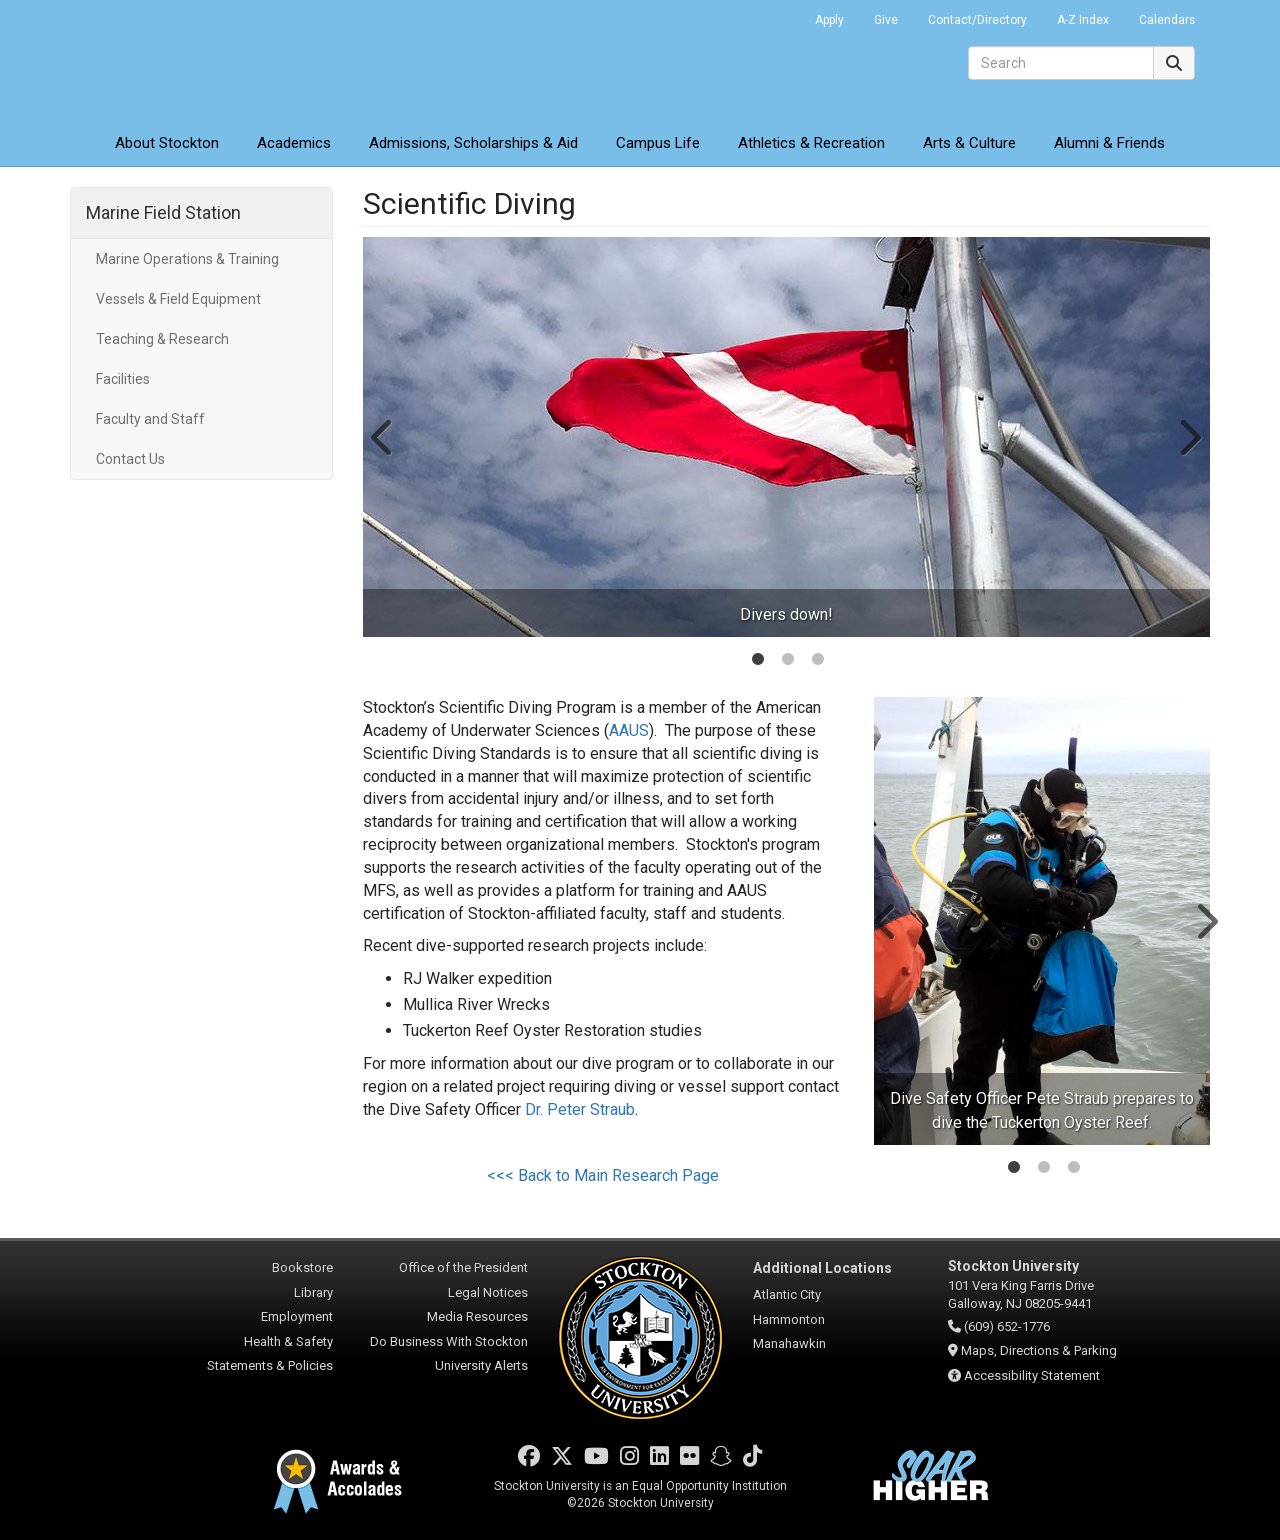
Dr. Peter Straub (580, 1109)
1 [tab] (758, 661)
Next (1189, 437)
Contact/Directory (977, 20)
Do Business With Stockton (449, 1341)
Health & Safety (288, 1341)
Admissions (473, 143)
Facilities (123, 379)
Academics (294, 143)
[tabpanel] (787, 437)
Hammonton (789, 1319)
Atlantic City (787, 1294)
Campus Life (658, 143)
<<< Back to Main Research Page (603, 1175)
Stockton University (215, 60)
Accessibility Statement (1032, 1375)
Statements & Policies (270, 1365)
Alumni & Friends (1109, 143)
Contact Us (130, 459)
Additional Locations (822, 1268)
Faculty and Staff (150, 419)
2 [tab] (788, 661)
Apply (829, 20)
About (167, 143)
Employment (297, 1316)
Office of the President (463, 1267)
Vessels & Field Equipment (178, 299)
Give (886, 20)
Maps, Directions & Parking (1039, 1350)
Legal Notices (488, 1292)
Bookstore (302, 1267)
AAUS (629, 730)
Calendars (1167, 20)
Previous (384, 437)
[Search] (1061, 63)
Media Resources (477, 1316)
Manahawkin (789, 1343)
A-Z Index (1083, 20)
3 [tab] (818, 661)
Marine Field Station (163, 212)
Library (313, 1292)
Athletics (811, 143)
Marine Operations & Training (187, 259)
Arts (969, 143)
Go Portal (774, 15)
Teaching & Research (162, 339)
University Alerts (481, 1365)
